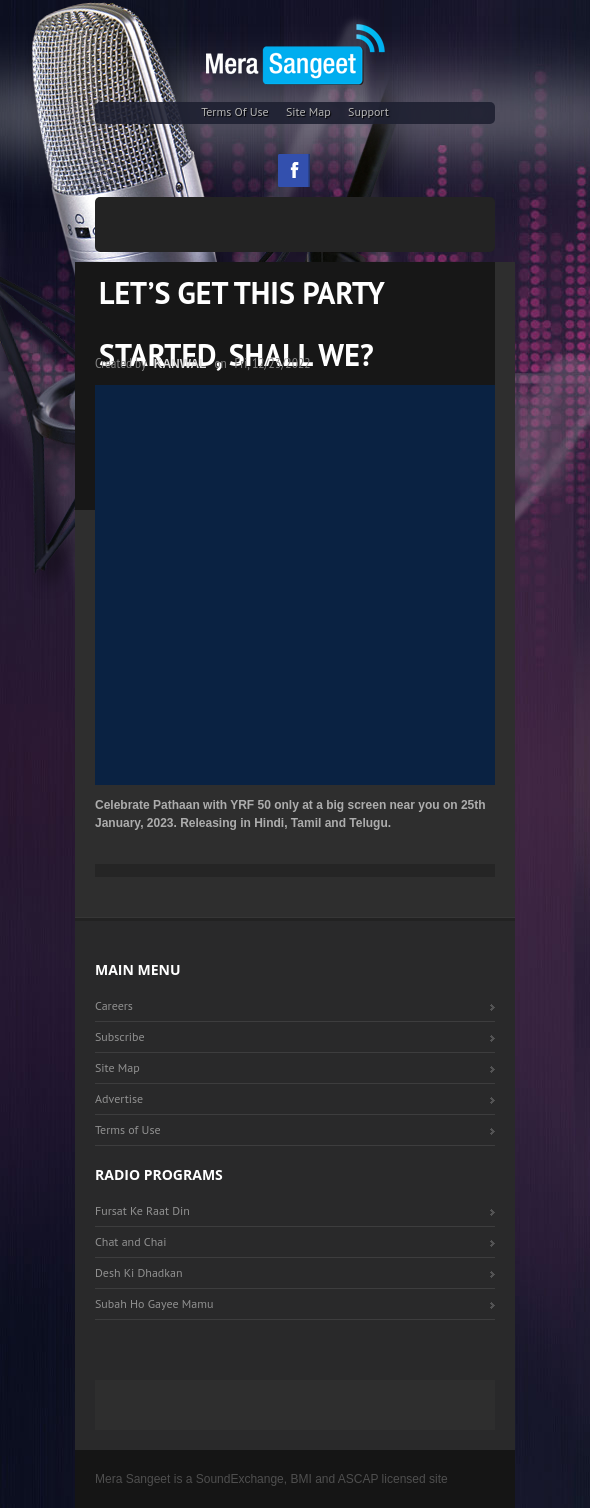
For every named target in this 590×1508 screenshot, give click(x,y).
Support (368, 111)
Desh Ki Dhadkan (139, 1272)
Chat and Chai (130, 1241)
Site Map (308, 111)
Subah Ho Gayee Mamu (154, 1303)
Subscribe (120, 1036)
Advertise (119, 1098)
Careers (114, 1005)
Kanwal (180, 364)
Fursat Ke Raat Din (142, 1210)
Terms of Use (235, 111)
